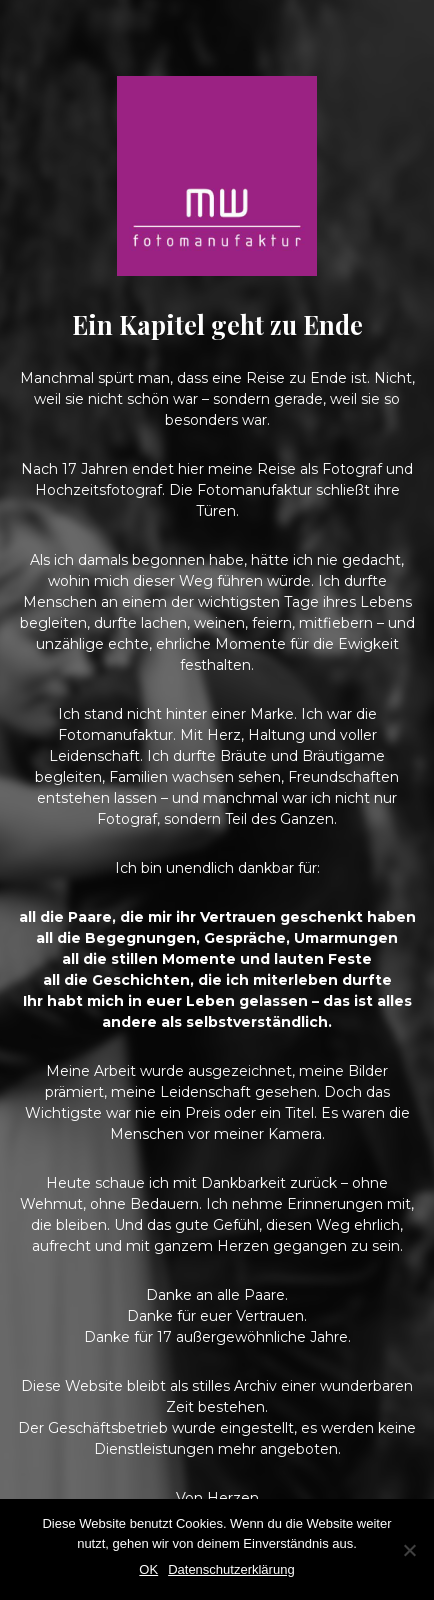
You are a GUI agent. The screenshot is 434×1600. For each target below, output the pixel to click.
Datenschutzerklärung (231, 1569)
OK (148, 1569)
